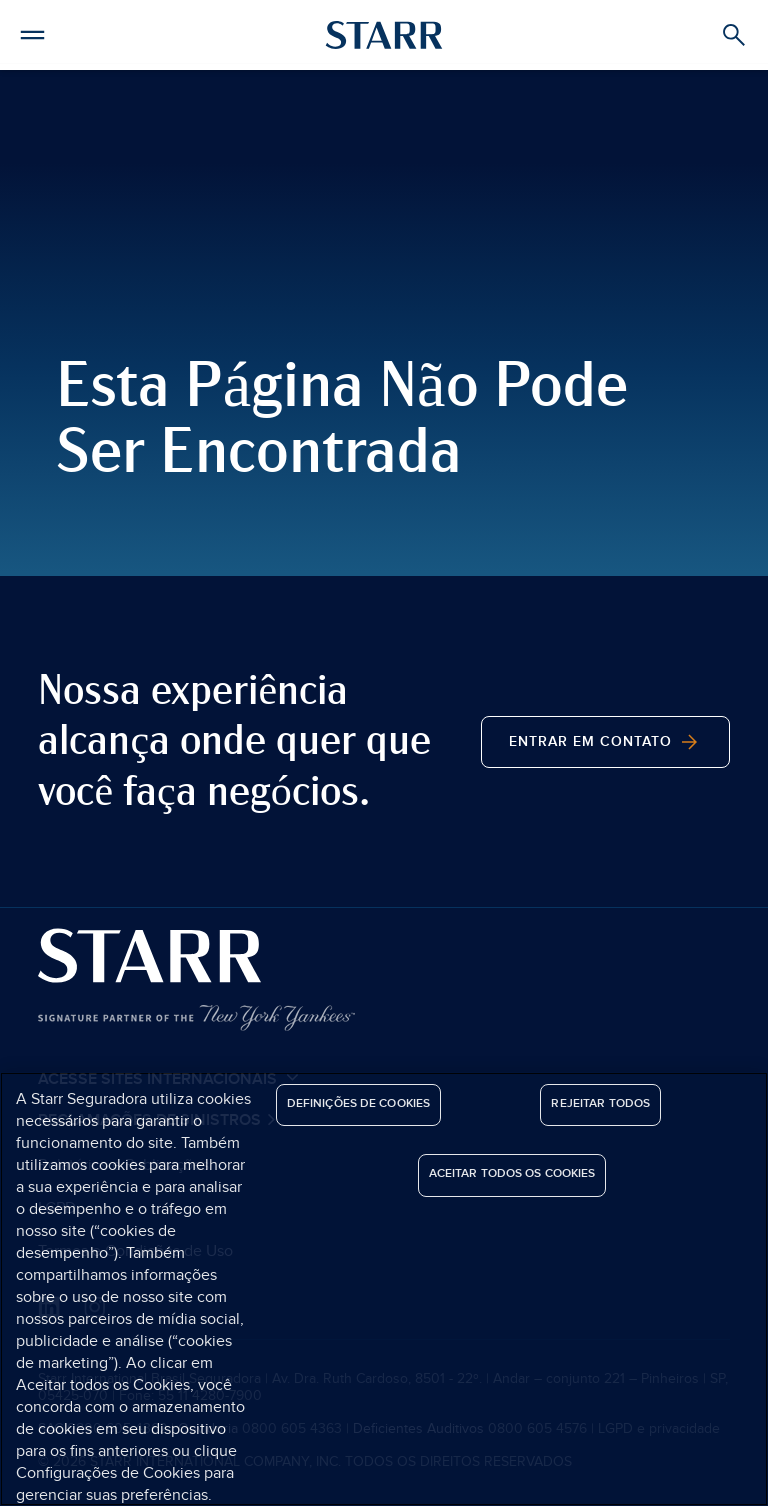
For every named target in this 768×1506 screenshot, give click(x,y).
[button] (32, 32)
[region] (384, 1289)
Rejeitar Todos (600, 1103)
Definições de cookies (359, 1103)
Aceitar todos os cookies (512, 1173)
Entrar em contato (605, 742)
